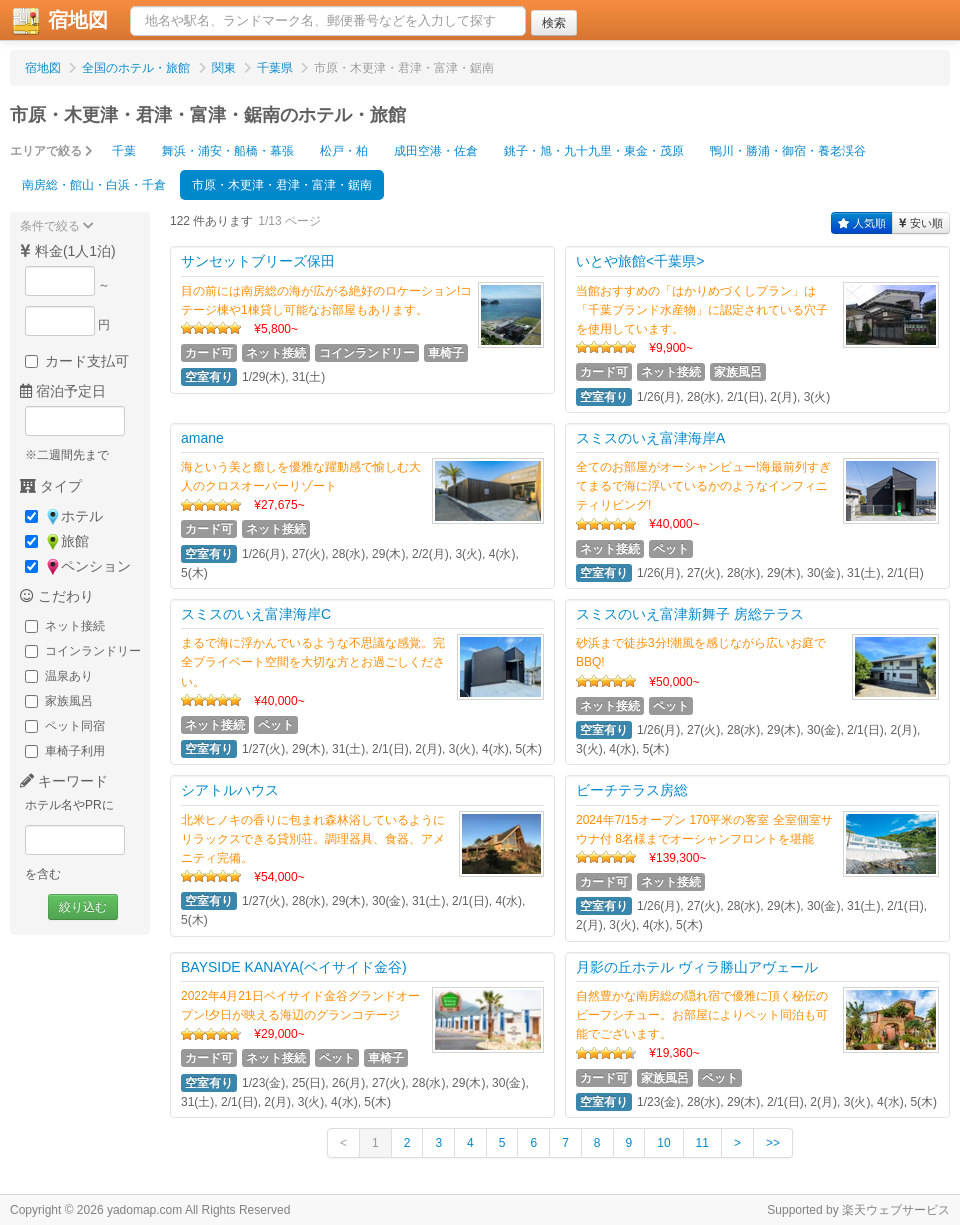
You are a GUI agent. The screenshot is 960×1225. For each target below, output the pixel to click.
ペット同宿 (65, 726)
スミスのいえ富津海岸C (256, 614)
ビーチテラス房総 (632, 790)
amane (202, 438)
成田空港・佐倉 (436, 151)
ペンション (78, 566)
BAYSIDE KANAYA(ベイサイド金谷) (294, 967)
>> (773, 1143)
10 (663, 1143)
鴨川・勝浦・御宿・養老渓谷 (788, 151)
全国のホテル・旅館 (136, 68)
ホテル (64, 516)
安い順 (921, 223)
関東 (224, 68)
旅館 (57, 541)
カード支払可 (77, 361)
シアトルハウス (230, 790)
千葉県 (275, 68)
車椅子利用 (65, 751)
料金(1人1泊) (68, 251)
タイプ (51, 486)
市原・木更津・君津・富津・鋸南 (282, 185)
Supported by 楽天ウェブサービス (858, 1210)
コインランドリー (83, 651)
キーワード (64, 781)
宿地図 (43, 68)
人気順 (862, 223)
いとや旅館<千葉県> (640, 261)
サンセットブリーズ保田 (258, 261)
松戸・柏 (344, 151)
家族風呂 (59, 701)
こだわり (57, 596)
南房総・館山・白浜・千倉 (94, 185)
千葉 (124, 151)
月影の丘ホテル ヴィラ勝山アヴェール (697, 967)
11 (702, 1143)
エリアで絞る (51, 151)
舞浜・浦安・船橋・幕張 (228, 151)
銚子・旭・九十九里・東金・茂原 (594, 151)
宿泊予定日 (63, 391)
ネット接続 (65, 626)
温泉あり (59, 676)
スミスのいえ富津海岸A (650, 438)
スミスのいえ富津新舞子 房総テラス (690, 614)
